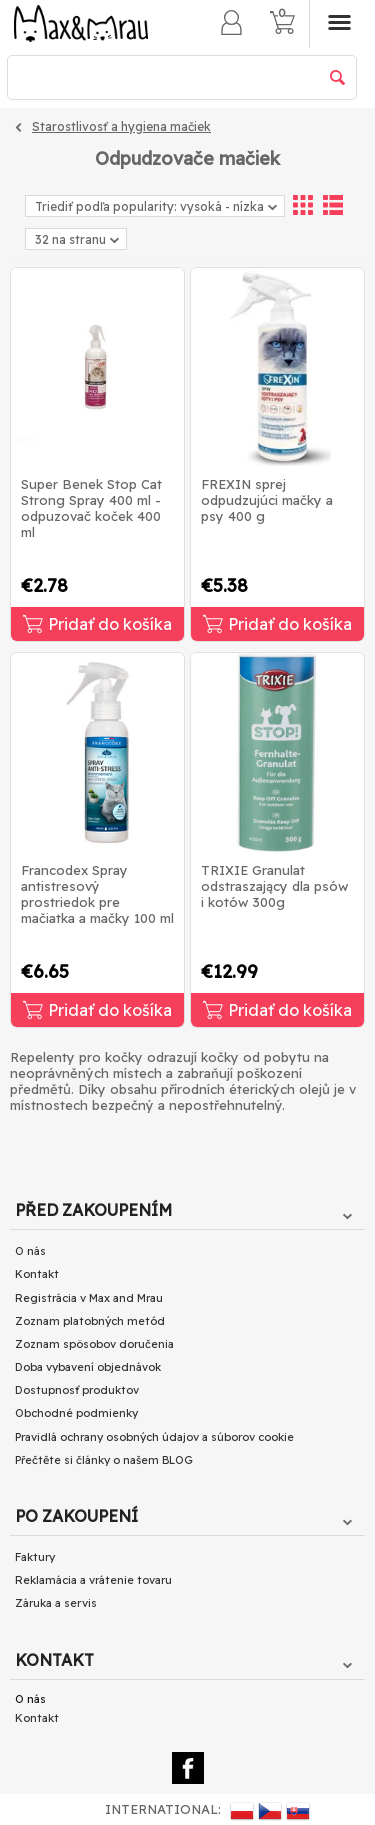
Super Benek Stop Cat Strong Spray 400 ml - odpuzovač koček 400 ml (91, 508)
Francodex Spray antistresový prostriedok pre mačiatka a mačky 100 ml (97, 894)
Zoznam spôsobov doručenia (94, 1344)
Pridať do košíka (97, 624)
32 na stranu (77, 241)
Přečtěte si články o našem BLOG (104, 1460)
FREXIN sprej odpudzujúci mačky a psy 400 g (267, 500)
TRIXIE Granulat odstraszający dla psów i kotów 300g (274, 886)
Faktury (35, 1557)
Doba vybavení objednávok (88, 1367)
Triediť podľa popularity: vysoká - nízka (156, 206)
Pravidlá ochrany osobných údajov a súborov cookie (154, 1437)
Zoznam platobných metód (90, 1321)
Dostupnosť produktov (77, 1390)
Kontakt (37, 1274)
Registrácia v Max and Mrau (89, 1298)
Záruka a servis (56, 1603)
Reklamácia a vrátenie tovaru (93, 1580)
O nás (30, 1251)
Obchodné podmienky (76, 1413)
